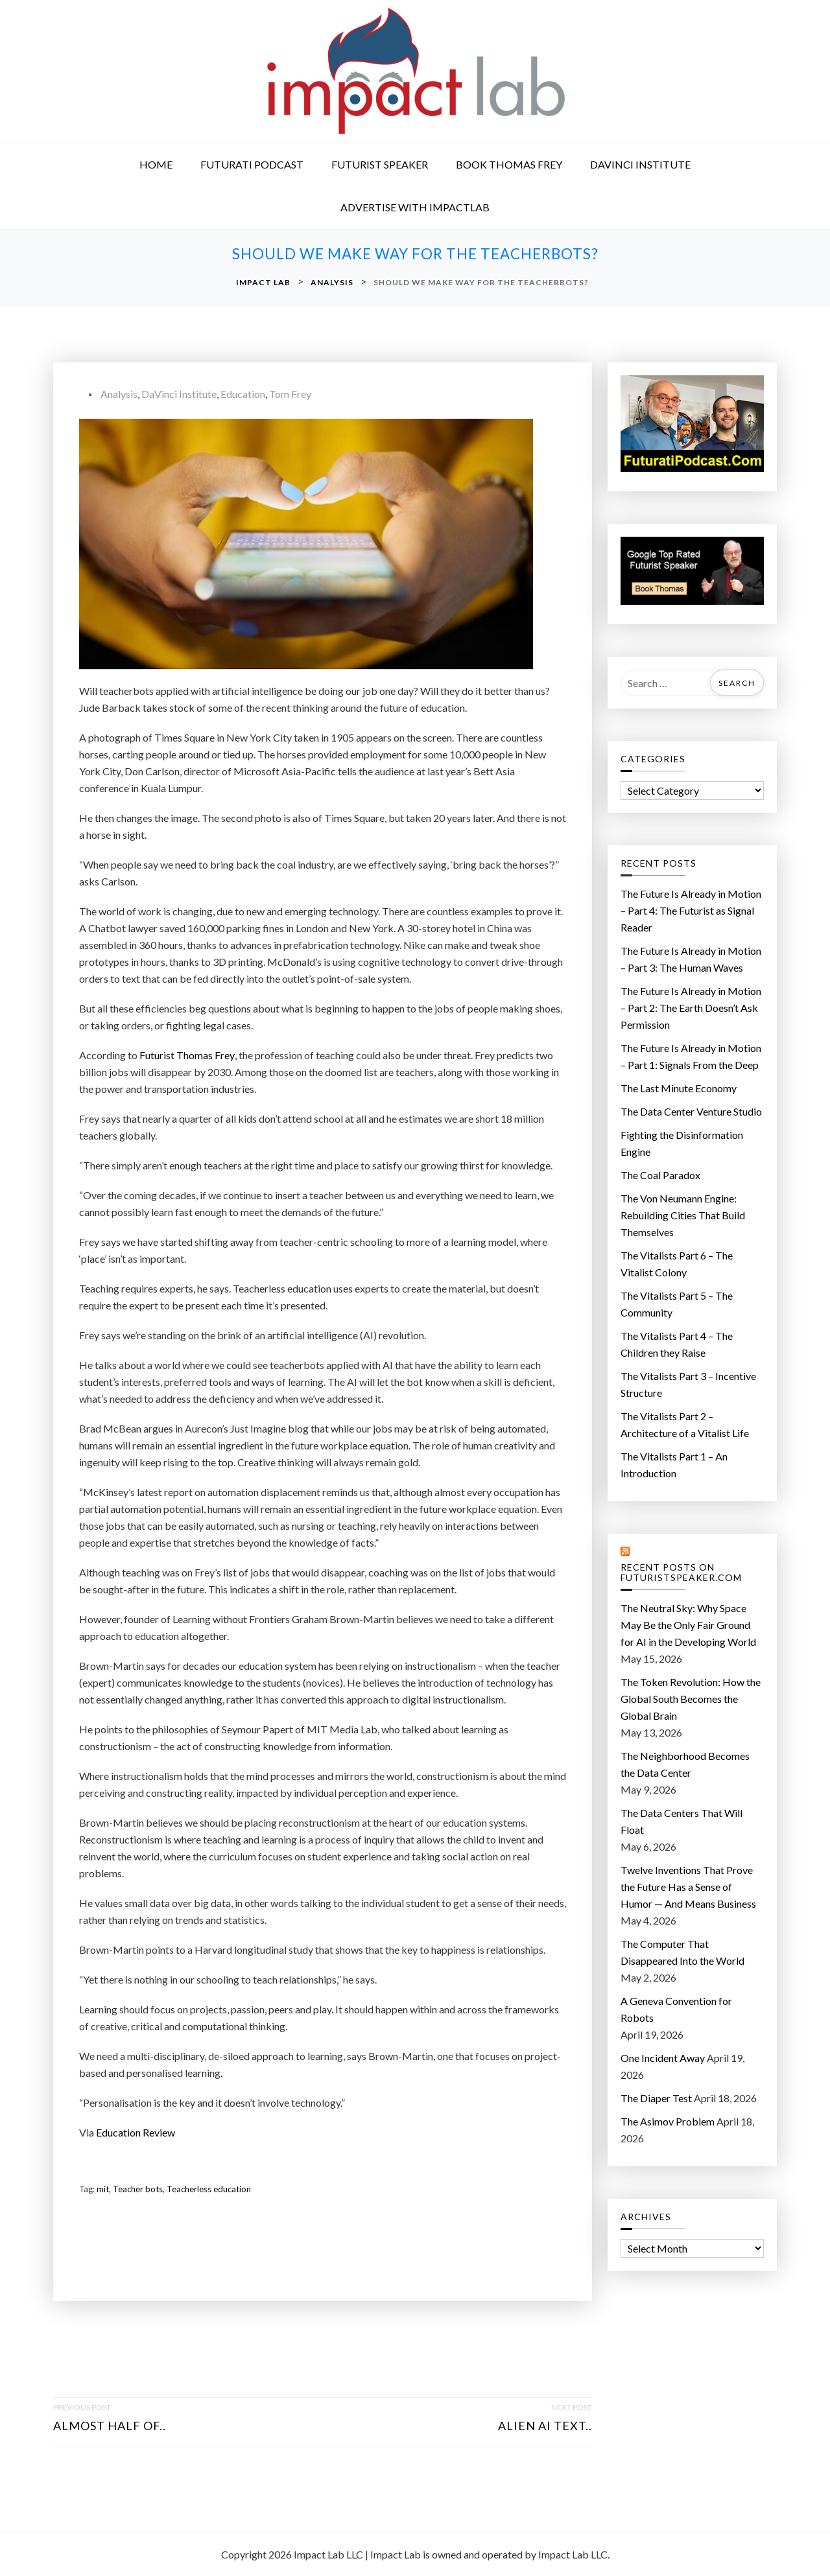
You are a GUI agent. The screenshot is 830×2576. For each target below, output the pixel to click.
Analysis (119, 394)
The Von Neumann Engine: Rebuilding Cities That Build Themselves (683, 1215)
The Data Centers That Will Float (681, 1821)
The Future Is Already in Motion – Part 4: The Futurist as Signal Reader (691, 910)
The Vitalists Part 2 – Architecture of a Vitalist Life (685, 1424)
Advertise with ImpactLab (415, 207)
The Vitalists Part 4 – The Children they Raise (677, 1344)
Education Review (135, 2132)
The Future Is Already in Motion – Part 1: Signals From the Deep (691, 1056)
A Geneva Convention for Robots (676, 2009)
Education (242, 394)
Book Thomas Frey (509, 164)
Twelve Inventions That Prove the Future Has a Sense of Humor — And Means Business (688, 1887)
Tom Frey (290, 394)
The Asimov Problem (668, 2121)
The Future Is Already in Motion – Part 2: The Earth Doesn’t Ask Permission (691, 1008)
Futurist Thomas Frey (187, 1055)
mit (103, 2189)
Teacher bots (138, 2189)
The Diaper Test (656, 2098)
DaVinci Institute (640, 164)
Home (155, 164)
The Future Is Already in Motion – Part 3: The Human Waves (691, 959)
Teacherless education (209, 2189)
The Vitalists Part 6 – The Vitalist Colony (677, 1263)
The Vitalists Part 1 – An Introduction (674, 1464)
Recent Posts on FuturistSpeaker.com (681, 1573)
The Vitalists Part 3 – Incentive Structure (688, 1384)
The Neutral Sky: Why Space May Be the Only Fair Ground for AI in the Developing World (688, 1625)
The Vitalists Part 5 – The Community (677, 1303)
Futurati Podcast (251, 164)
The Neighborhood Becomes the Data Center (685, 1764)
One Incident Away (663, 2058)
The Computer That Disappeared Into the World (682, 1952)
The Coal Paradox (660, 1175)
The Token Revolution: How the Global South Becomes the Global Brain (691, 1699)
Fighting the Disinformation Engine (682, 1143)
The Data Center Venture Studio (691, 1111)
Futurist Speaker (379, 164)
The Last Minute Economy (679, 1088)
